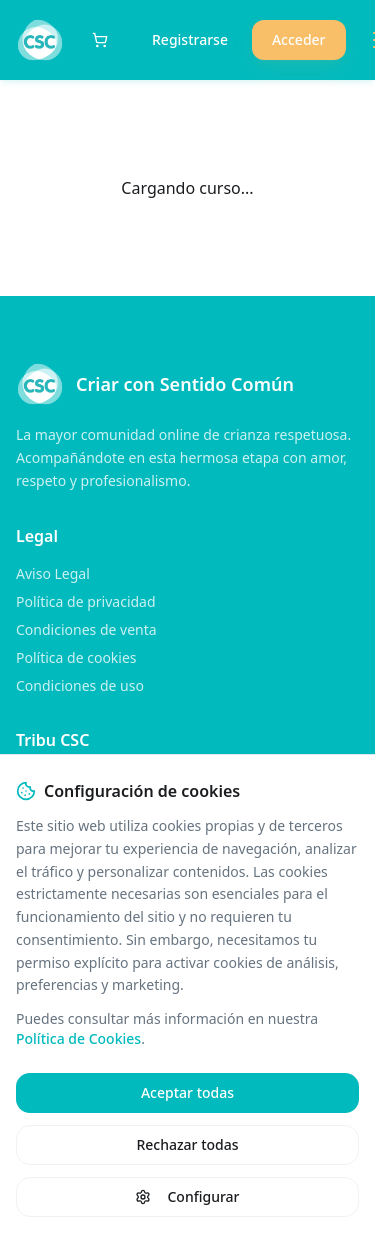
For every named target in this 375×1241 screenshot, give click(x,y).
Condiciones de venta (86, 629)
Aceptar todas (187, 1092)
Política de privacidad (86, 601)
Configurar (187, 1196)
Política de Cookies (78, 1038)
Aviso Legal (53, 573)
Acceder (299, 39)
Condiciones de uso (80, 685)
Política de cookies (76, 657)
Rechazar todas (187, 1144)
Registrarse (190, 39)
